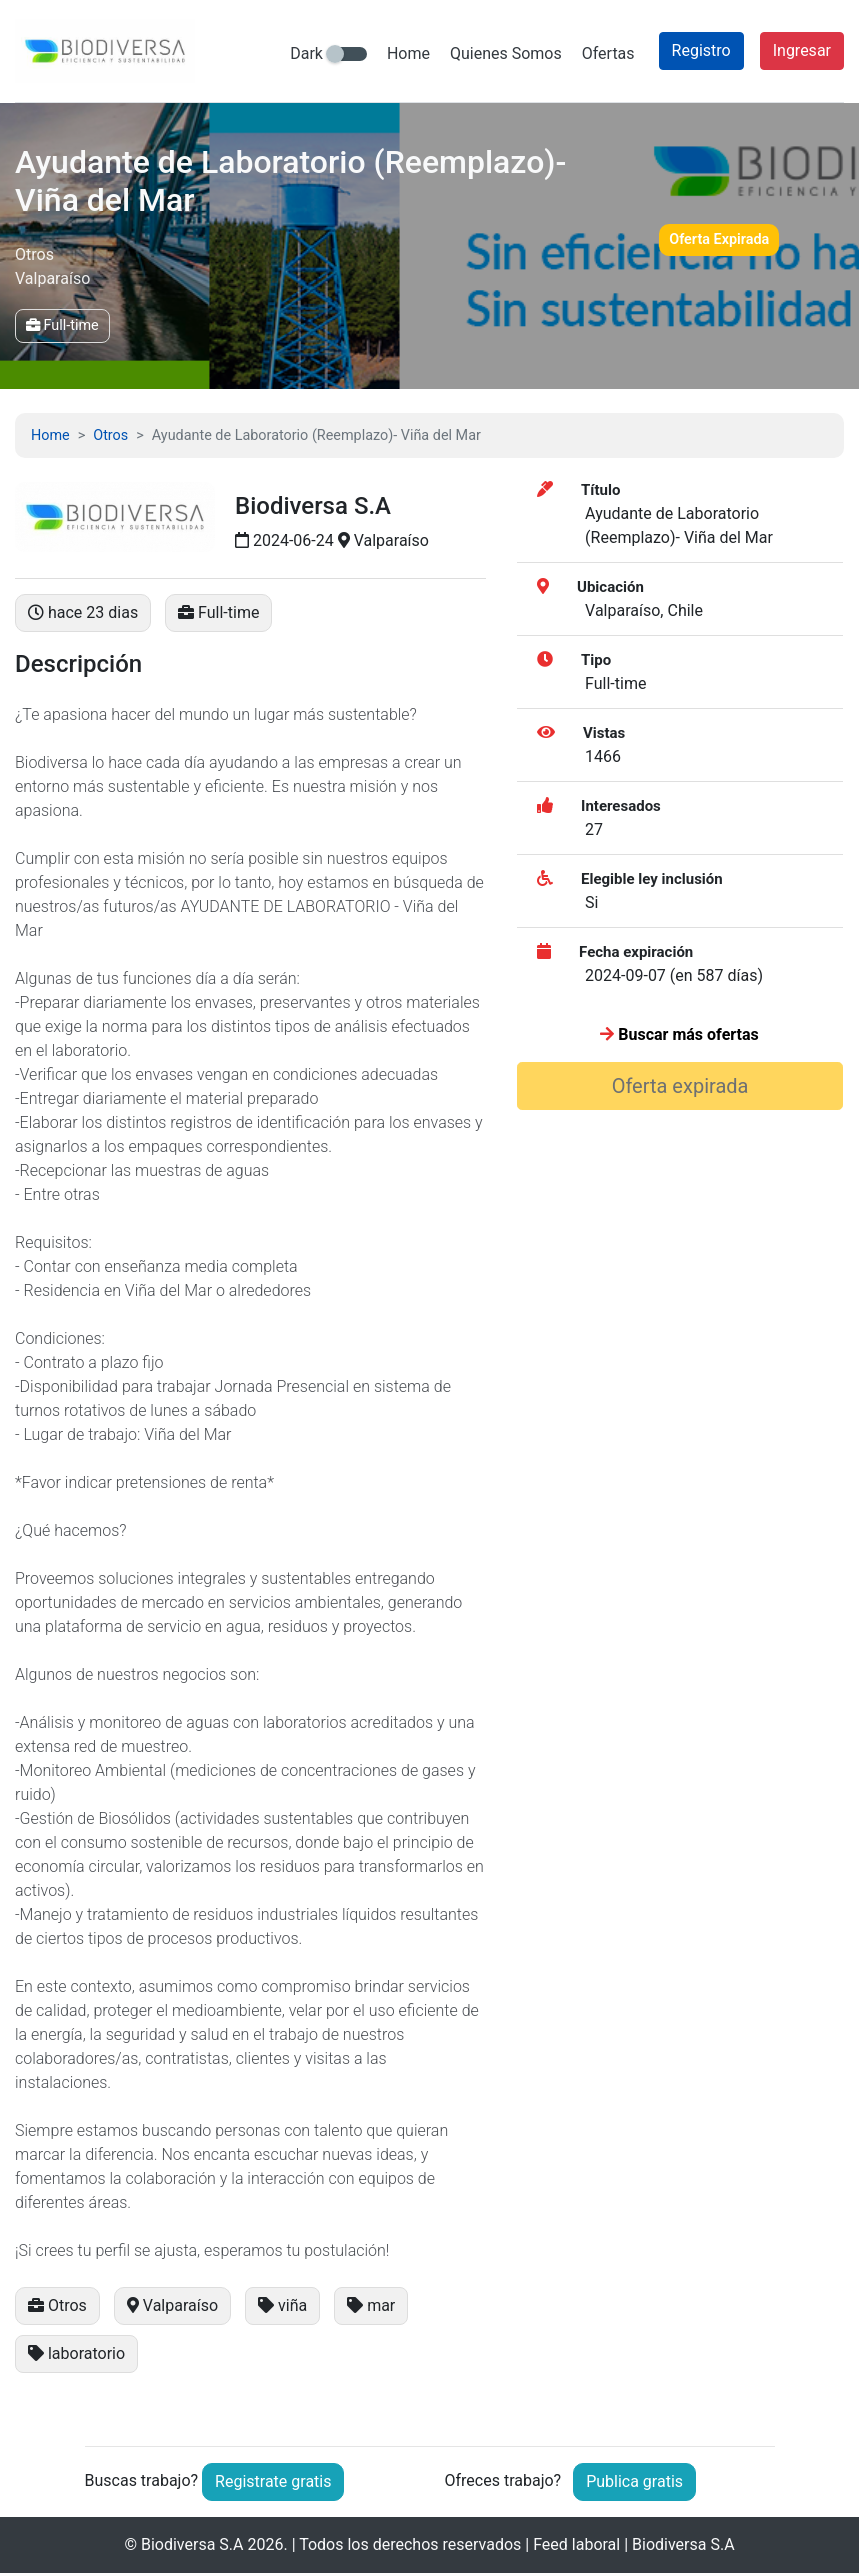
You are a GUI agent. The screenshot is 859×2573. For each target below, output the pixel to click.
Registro (701, 50)
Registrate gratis (273, 2481)
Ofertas (608, 53)
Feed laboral (576, 2544)
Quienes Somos (506, 53)
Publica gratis (634, 2481)
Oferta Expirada (719, 239)
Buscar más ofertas (679, 1034)
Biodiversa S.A (192, 2544)
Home (408, 53)
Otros (110, 435)
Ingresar (802, 50)
